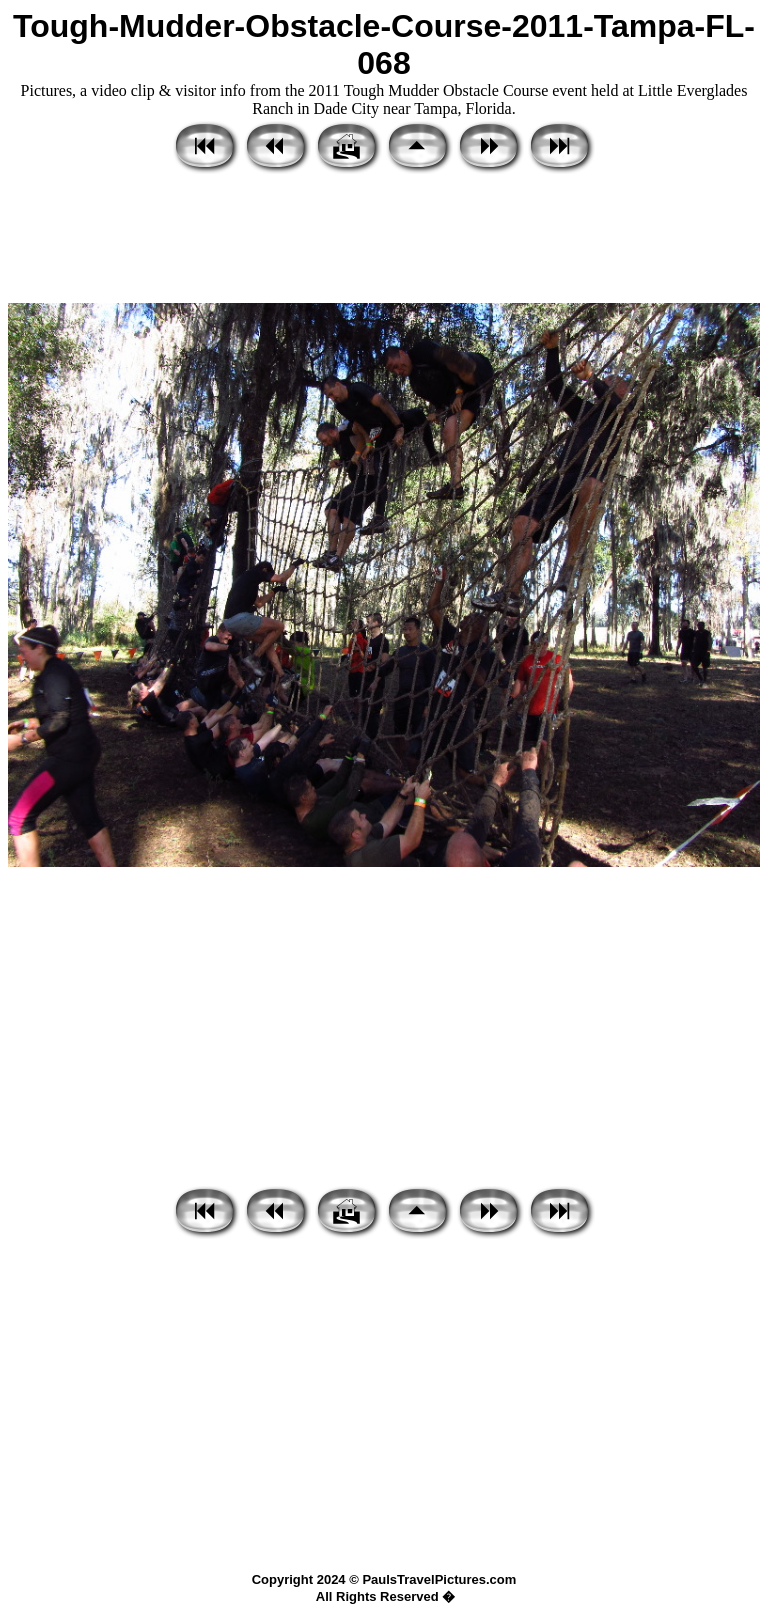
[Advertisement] (384, 240)
